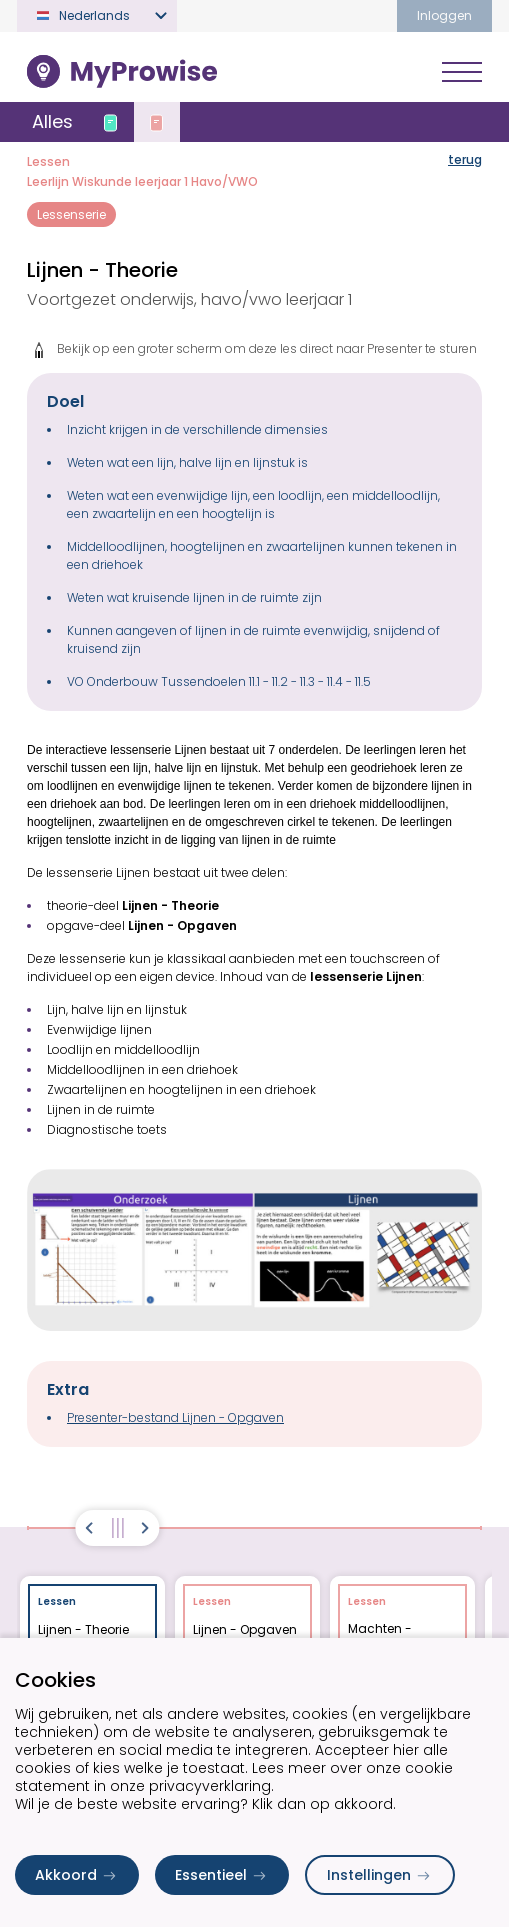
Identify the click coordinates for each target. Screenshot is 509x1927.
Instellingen (380, 1875)
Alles (52, 121)
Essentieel (222, 1875)
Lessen (48, 161)
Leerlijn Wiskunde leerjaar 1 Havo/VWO (142, 181)
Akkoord (77, 1875)
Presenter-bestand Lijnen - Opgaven (175, 1417)
